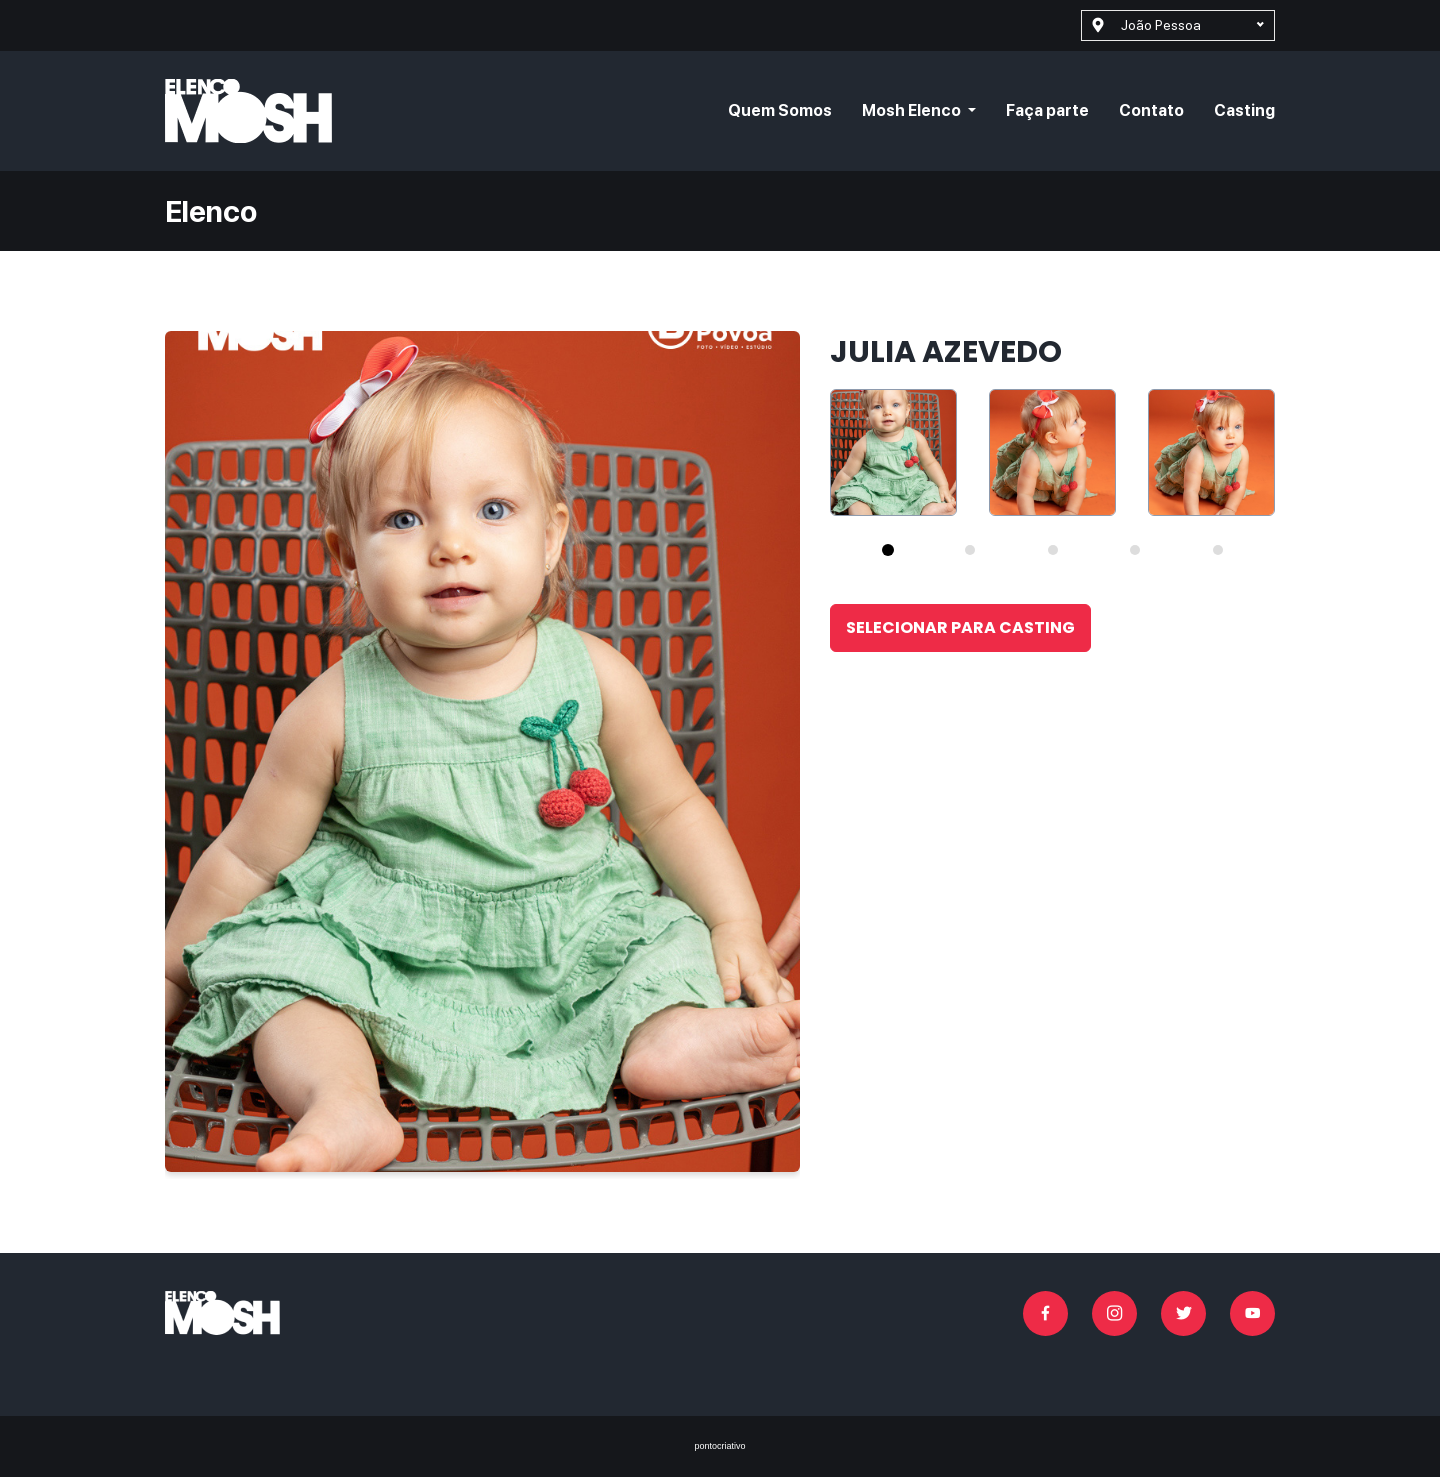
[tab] (888, 550)
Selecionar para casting (960, 627)
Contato (1151, 110)
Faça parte (1047, 110)
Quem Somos (780, 110)
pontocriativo (719, 1446)
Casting (1244, 110)
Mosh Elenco (913, 110)
